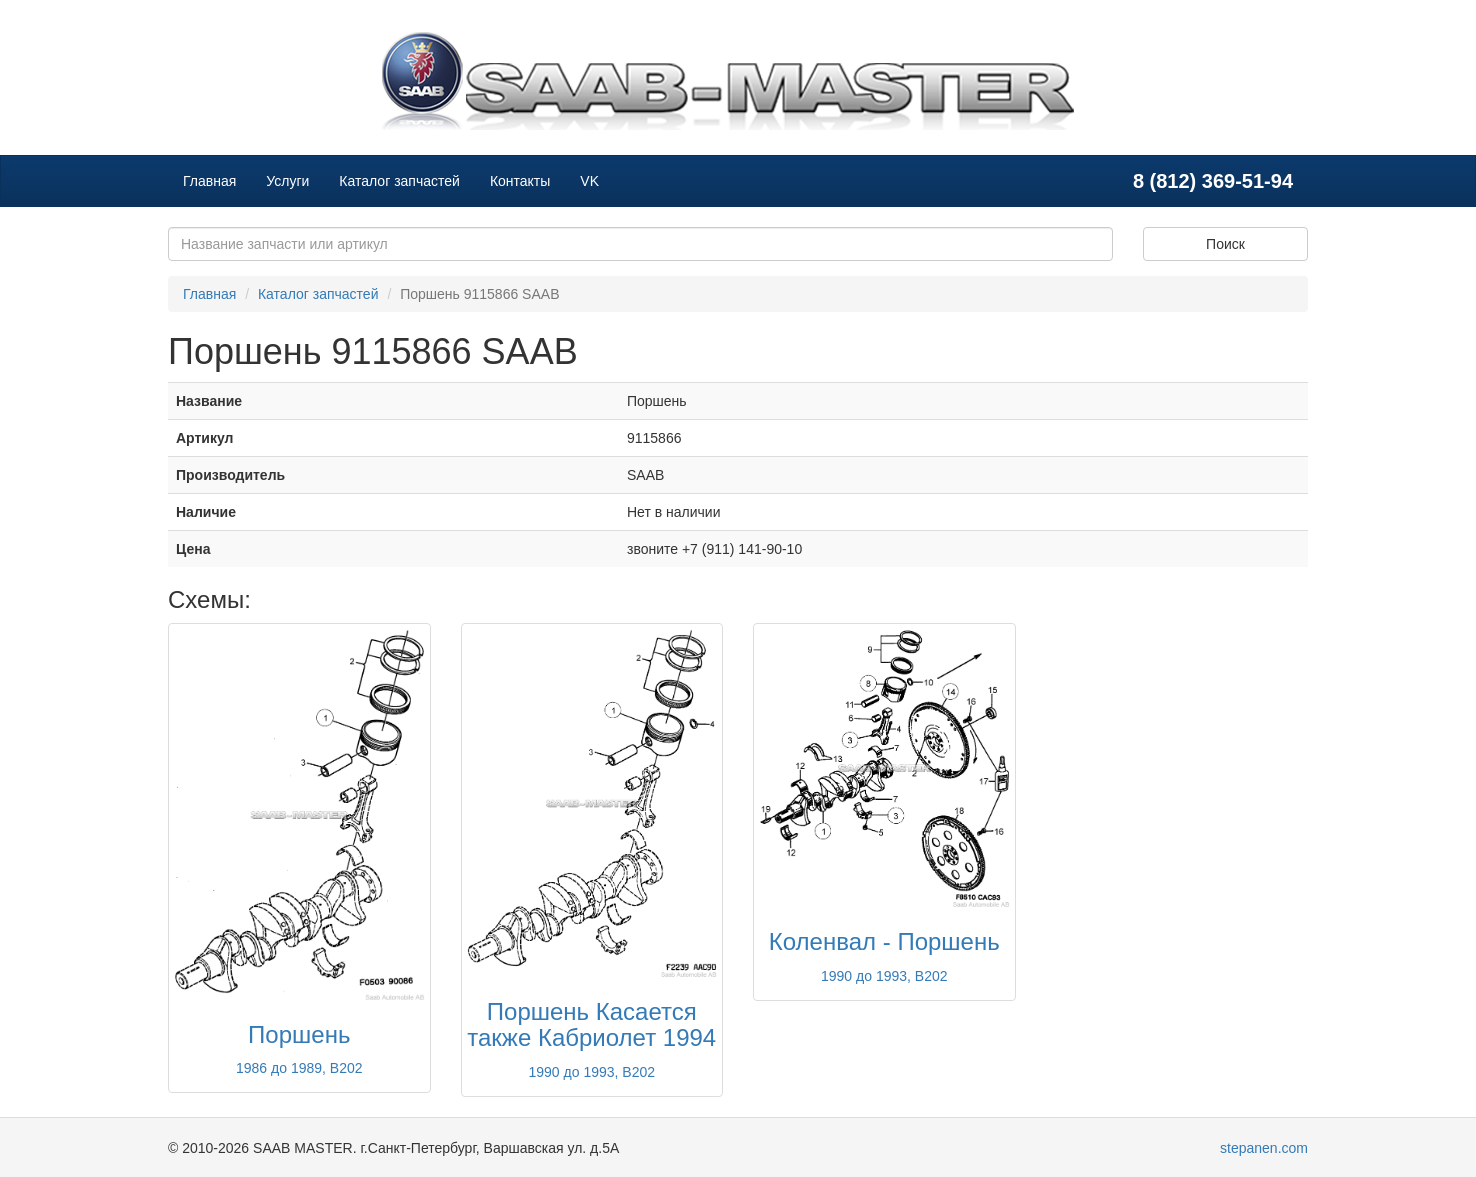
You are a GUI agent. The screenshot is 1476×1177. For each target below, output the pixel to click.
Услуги (287, 181)
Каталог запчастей (399, 181)
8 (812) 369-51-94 (1213, 181)
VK (589, 181)
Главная (209, 181)
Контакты (520, 181)
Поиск (1225, 244)
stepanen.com (1264, 1148)
